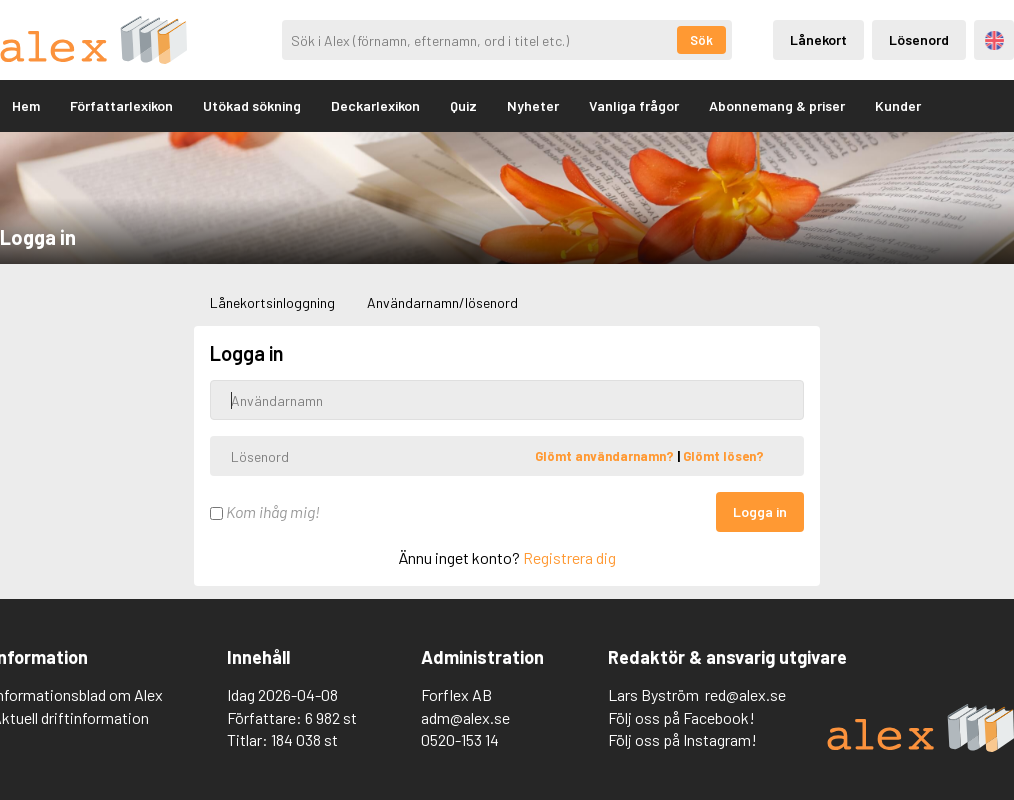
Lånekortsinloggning (272, 302)
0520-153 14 (460, 739)
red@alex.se (745, 694)
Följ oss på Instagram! (682, 739)
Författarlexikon (121, 105)
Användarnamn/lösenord (442, 302)
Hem (26, 105)
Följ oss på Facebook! (681, 717)
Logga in (760, 511)
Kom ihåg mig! (265, 511)
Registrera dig (569, 557)
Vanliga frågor (634, 105)
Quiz (463, 105)
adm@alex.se (465, 717)
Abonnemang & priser (777, 105)
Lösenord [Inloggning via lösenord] (919, 39)
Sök (701, 40)
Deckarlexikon (375, 105)
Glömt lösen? (723, 456)
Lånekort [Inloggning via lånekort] (818, 39)
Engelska (994, 40)
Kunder (898, 105)
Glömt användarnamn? (606, 456)
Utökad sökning (252, 105)
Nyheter (533, 105)
